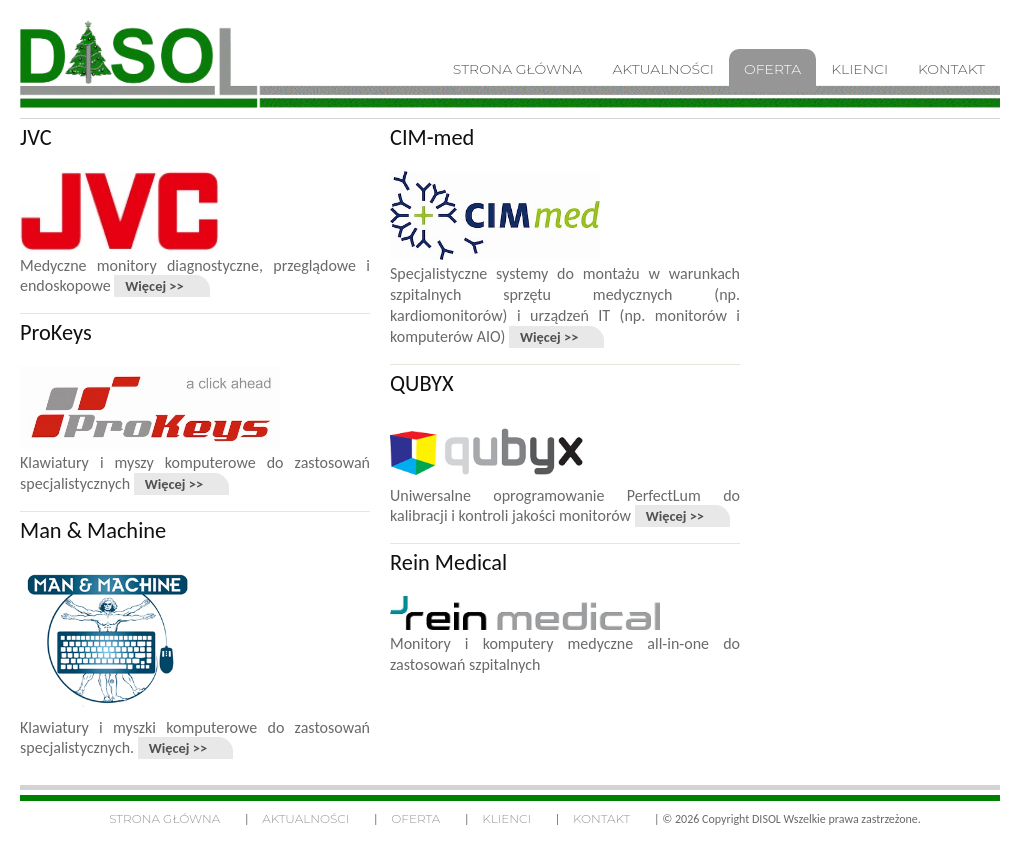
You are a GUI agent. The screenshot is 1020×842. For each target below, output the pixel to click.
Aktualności (305, 818)
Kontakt (601, 818)
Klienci (506, 818)
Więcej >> (154, 286)
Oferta (415, 818)
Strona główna (164, 818)
